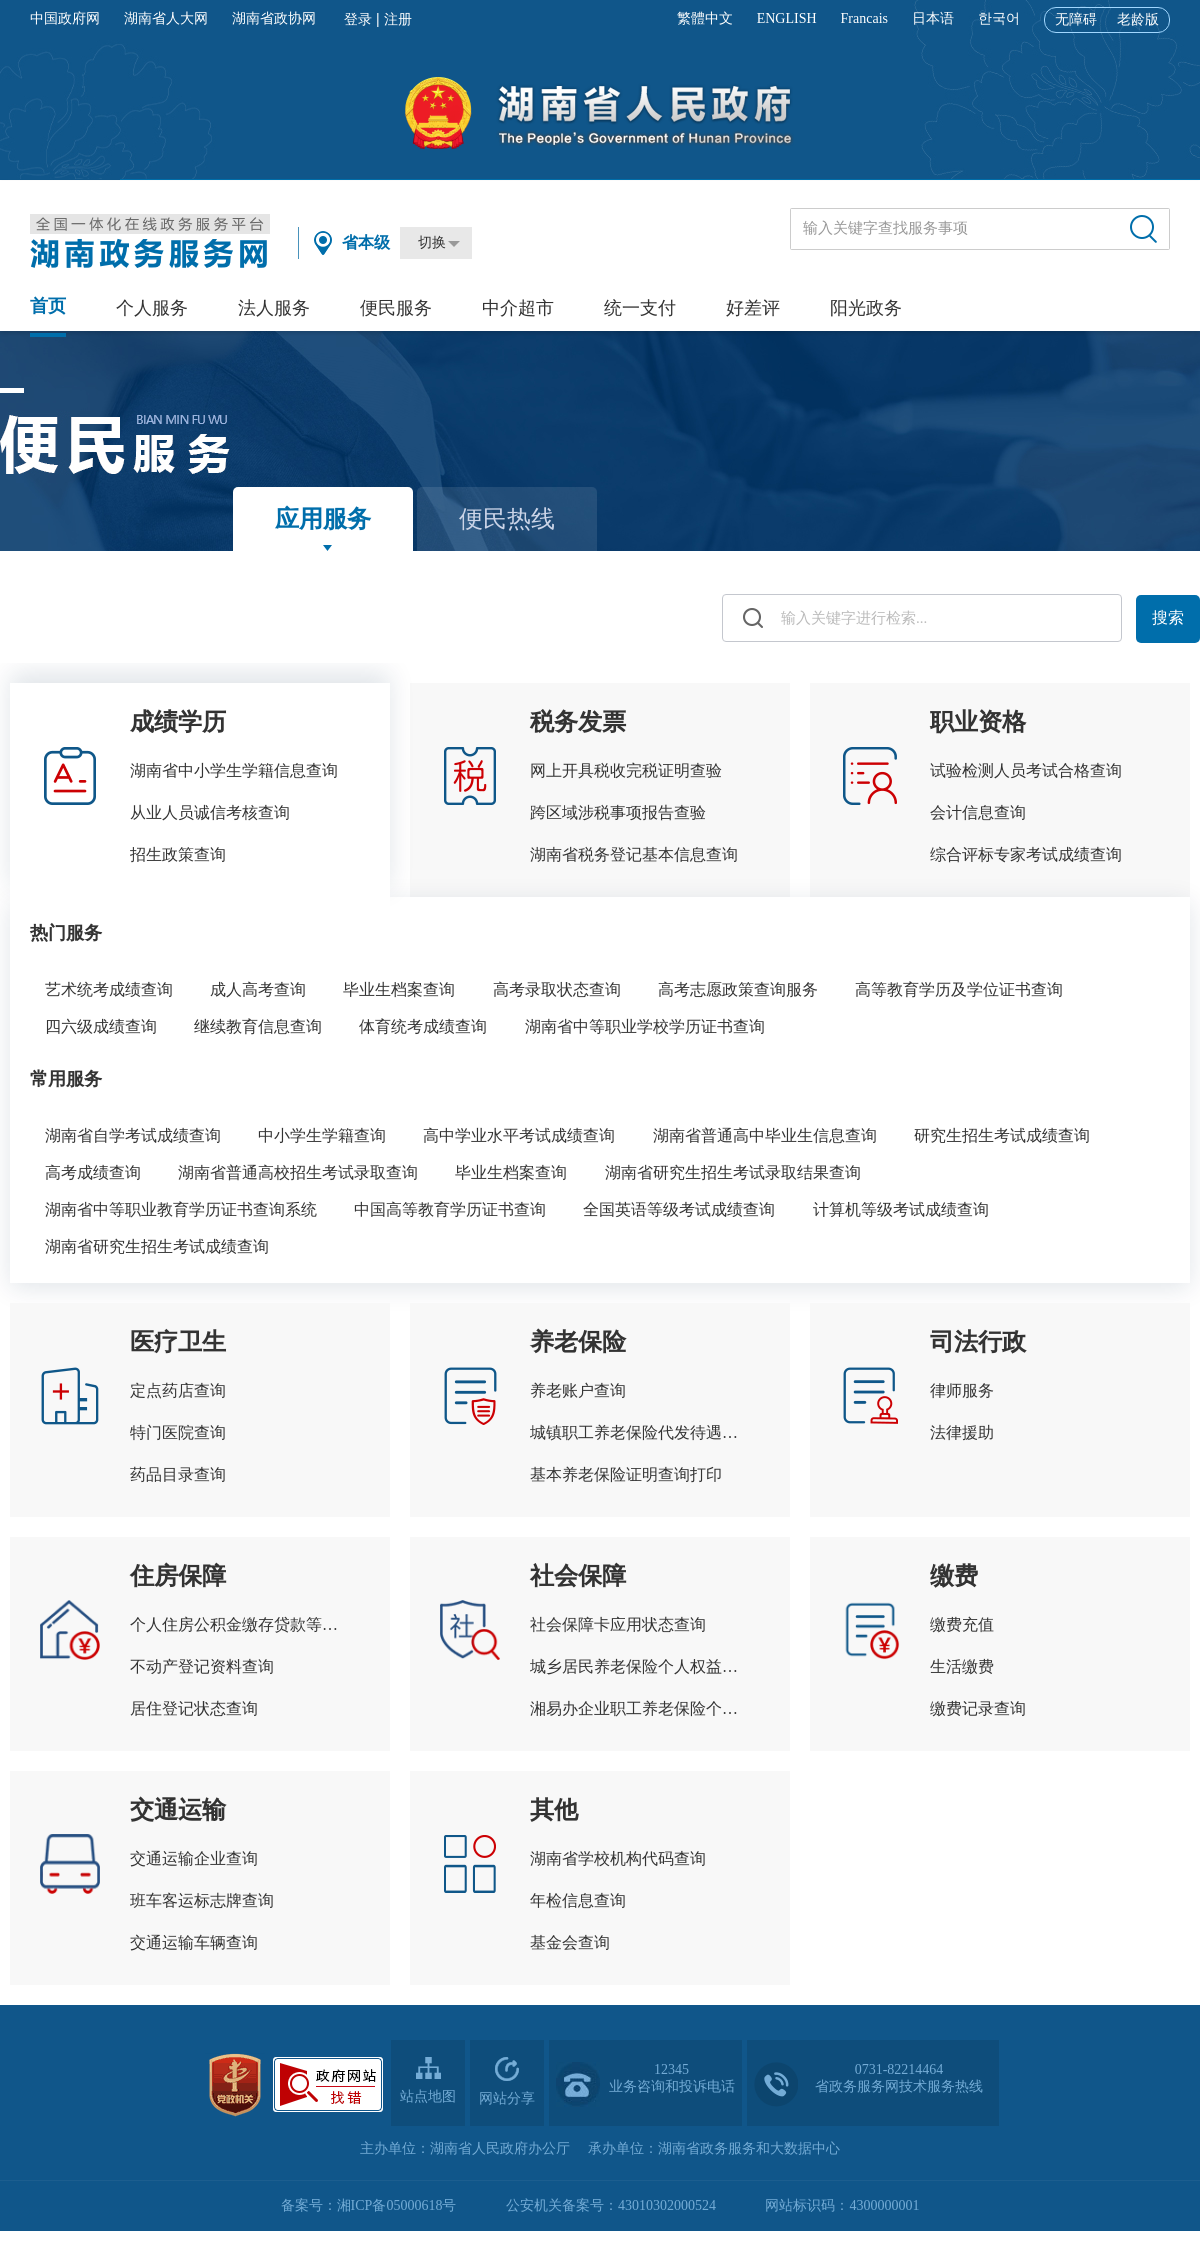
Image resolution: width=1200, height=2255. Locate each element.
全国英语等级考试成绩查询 (679, 1209)
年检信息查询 (578, 1900)
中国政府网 (65, 18)
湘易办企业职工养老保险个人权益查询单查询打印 (640, 1708)
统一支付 (640, 308)
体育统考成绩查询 (423, 1026)
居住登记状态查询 (194, 1708)
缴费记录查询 (978, 1708)
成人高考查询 (258, 989)
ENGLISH (787, 18)
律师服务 (962, 1390)
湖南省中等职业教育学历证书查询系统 (181, 1209)
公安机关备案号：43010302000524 (611, 2205)
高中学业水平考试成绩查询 (519, 1135)
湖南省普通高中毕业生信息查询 (765, 1135)
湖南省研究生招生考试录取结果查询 (733, 1172)
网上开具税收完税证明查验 (626, 770)
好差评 (753, 308)
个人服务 (152, 308)
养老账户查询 (578, 1390)
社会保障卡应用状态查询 (618, 1624)
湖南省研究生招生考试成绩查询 (157, 1246)
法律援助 (962, 1432)
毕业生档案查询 (399, 989)
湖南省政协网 (274, 18)
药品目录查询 (178, 1474)
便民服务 (396, 308)
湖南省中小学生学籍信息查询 (234, 770)
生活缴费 (962, 1666)
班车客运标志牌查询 (202, 1900)
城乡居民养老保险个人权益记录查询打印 (640, 1666)
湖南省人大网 (166, 18)
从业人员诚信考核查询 (210, 812)
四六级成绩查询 (101, 1026)
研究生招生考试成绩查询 (1002, 1135)
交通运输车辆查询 (194, 1942)
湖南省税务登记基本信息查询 (634, 854)
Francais (864, 18)
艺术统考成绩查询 (109, 989)
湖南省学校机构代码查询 (618, 1858)
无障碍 (1076, 19)
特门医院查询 (178, 1432)
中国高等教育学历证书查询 (450, 1209)
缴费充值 (962, 1624)
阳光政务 (866, 308)
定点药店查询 (178, 1390)
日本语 (933, 18)
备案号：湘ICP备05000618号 (369, 2205)
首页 (48, 306)
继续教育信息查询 (258, 1026)
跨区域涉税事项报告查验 (618, 812)
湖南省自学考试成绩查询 (133, 1135)
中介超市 (518, 308)
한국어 (999, 18)
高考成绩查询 (93, 1172)
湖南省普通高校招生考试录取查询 (298, 1172)
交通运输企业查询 (194, 1858)
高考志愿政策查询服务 (738, 989)
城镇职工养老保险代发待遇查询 (640, 1432)
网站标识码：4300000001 (842, 2205)
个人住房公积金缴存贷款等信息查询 (240, 1624)
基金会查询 (570, 1942)
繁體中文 (705, 18)
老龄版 (1138, 19)
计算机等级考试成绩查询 (901, 1209)
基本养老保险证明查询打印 (626, 1474)
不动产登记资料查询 (202, 1666)
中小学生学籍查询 (322, 1135)
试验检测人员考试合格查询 (1026, 770)
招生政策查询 (178, 854)
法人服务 (274, 308)
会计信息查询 (978, 812)
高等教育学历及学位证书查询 (959, 989)
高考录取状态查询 (557, 989)
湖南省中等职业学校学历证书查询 (645, 1026)
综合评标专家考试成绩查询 (1026, 854)
